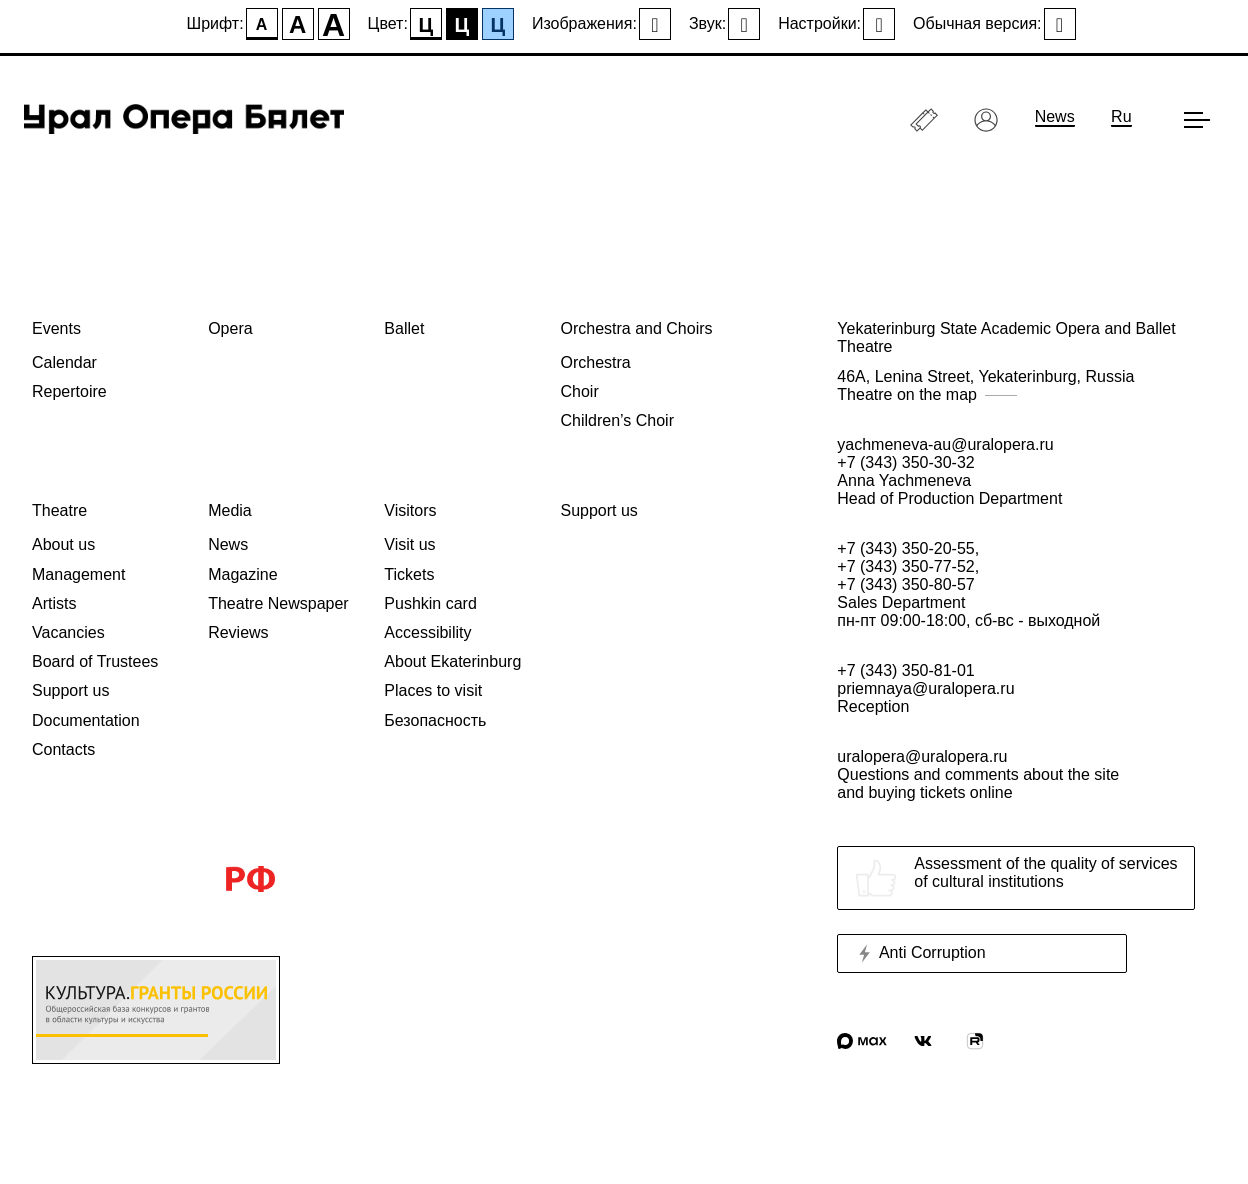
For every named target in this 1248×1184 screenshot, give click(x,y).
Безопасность (435, 720)
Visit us (409, 544)
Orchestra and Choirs (636, 328)
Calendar (64, 362)
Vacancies (68, 632)
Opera (230, 328)
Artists (54, 603)
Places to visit (433, 690)
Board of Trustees (95, 661)
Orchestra (595, 362)
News (1055, 116)
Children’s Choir (617, 420)
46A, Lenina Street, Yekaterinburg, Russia (1026, 386)
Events (56, 328)
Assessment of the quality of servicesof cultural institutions (1015, 878)
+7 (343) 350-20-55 (905, 548)
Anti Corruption (919, 953)
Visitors (410, 510)
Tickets (409, 574)
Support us (70, 690)
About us (63, 544)
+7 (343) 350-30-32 (905, 462)
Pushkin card (430, 603)
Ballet (404, 328)
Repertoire (69, 391)
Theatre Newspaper (278, 603)
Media (230, 510)
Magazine (242, 574)
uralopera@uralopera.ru (1026, 775)
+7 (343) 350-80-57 (905, 584)
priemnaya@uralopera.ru (925, 688)
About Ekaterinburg (452, 661)
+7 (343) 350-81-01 (905, 670)
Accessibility (427, 632)
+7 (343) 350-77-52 (905, 566)
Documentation (86, 720)
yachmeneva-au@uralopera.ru (945, 444)
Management (78, 574)
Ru (1121, 116)
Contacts (63, 749)
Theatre (59, 510)
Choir (579, 391)
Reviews (238, 632)
